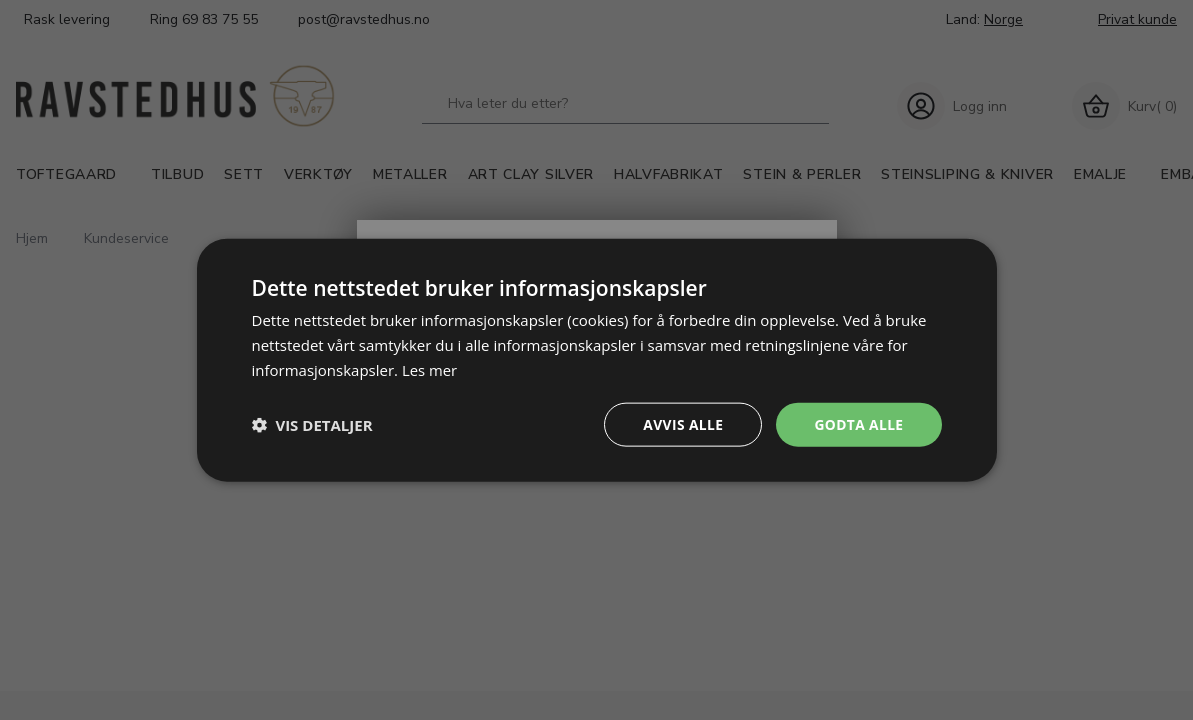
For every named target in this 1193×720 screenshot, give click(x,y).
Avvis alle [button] (681, 423)
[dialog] (597, 359)
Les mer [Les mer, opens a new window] (430, 369)
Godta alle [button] (858, 423)
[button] (312, 424)
